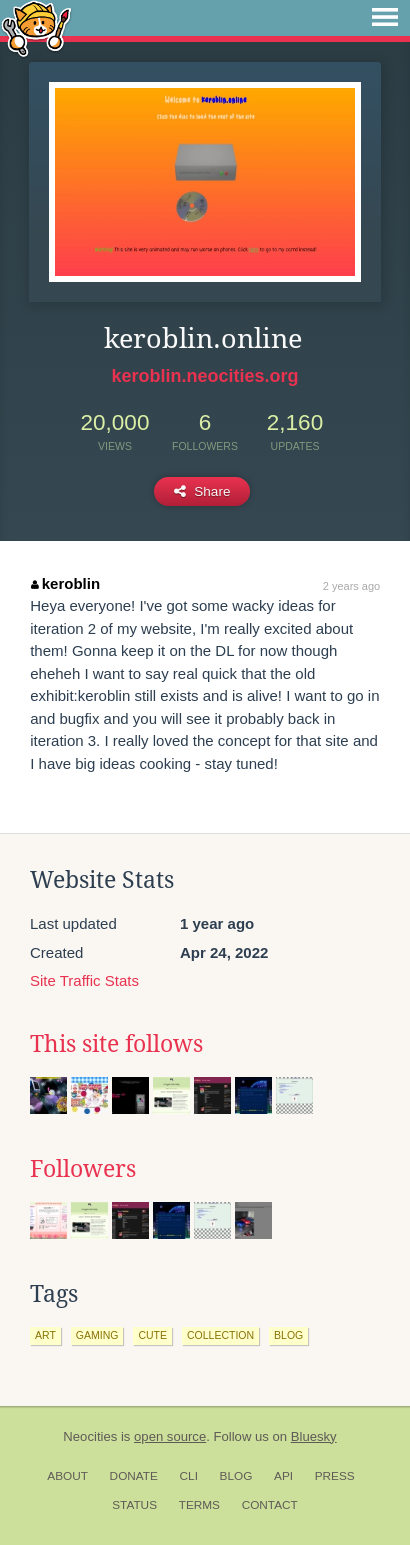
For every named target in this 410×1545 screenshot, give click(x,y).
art (45, 1335)
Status (134, 1505)
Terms (199, 1505)
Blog (236, 1476)
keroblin (65, 583)
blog (288, 1335)
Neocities (90, 1436)
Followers (83, 1169)
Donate (134, 1476)
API (283, 1476)
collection (220, 1335)
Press (335, 1476)
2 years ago (351, 586)
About (67, 1476)
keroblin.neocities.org (204, 376)
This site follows (116, 1044)
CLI (189, 1476)
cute (152, 1335)
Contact (270, 1505)
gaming (97, 1335)
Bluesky (314, 1436)
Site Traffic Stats (84, 980)
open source (170, 1436)
